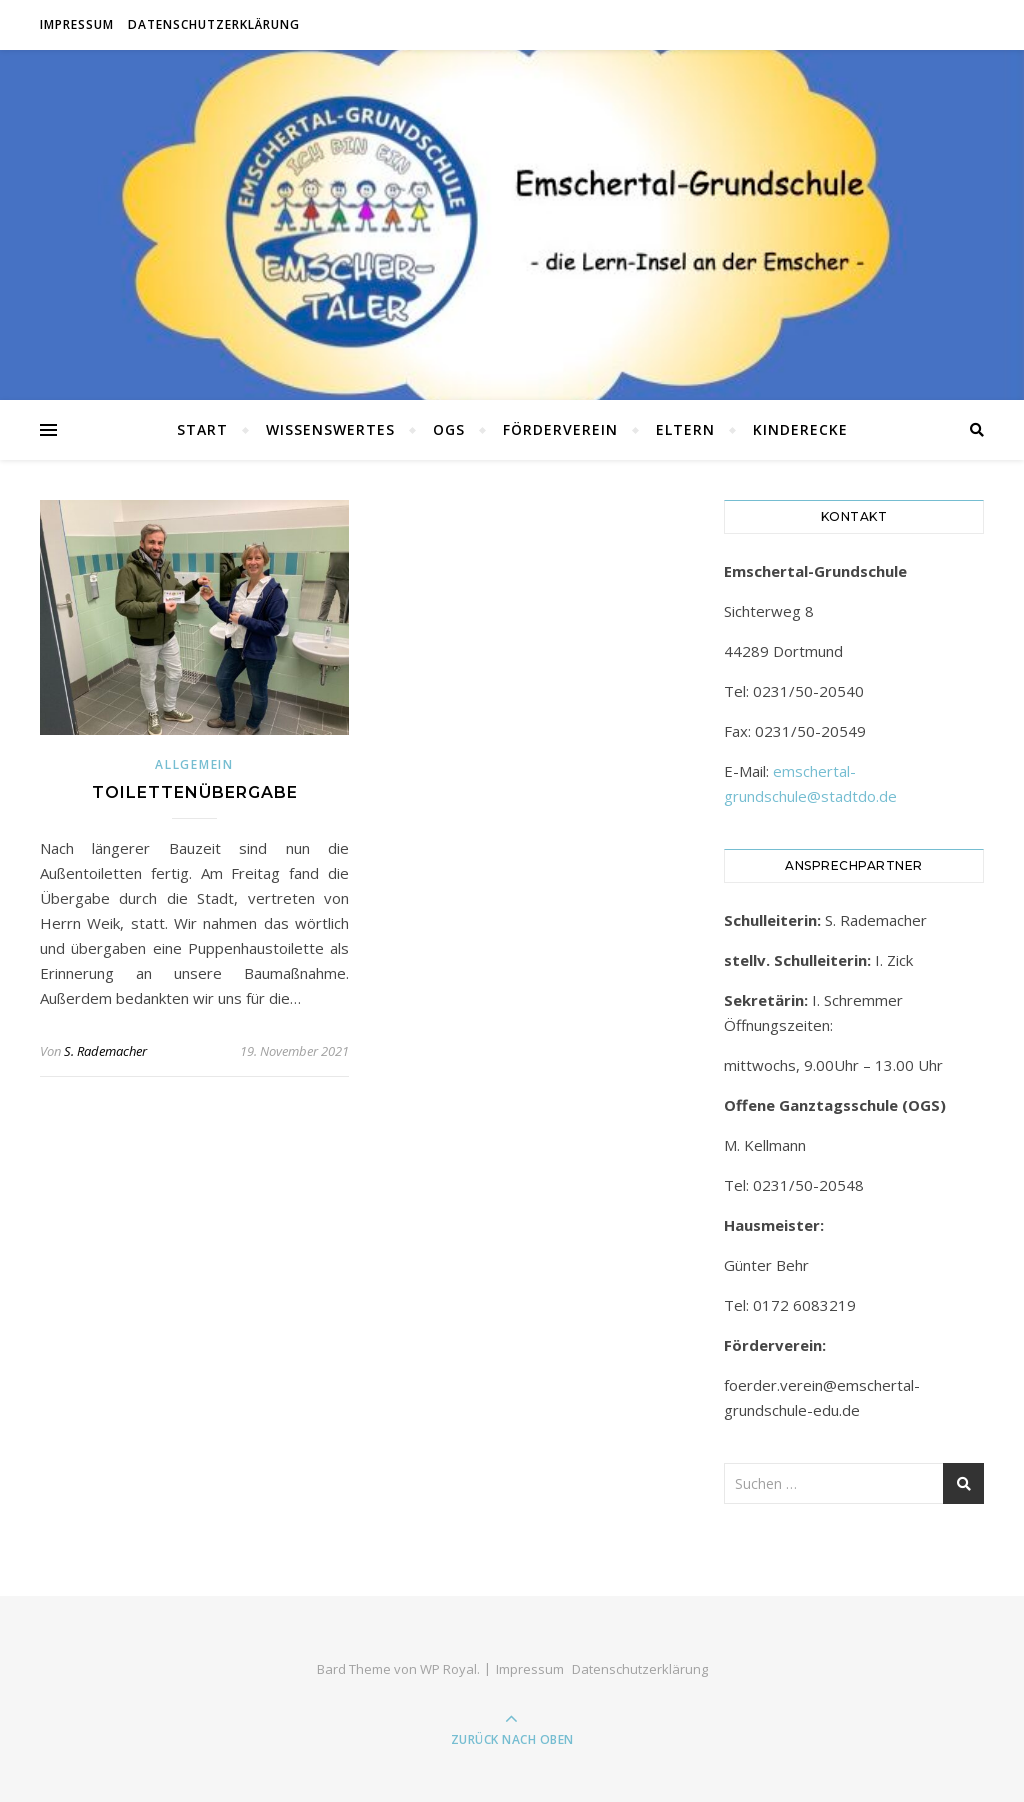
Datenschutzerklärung (214, 24)
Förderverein (560, 429)
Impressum (77, 24)
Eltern (685, 429)
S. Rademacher (105, 1051)
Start (202, 429)
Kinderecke (800, 429)
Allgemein (194, 764)
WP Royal (448, 1669)
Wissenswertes (330, 429)
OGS (449, 429)
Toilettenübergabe (195, 792)
